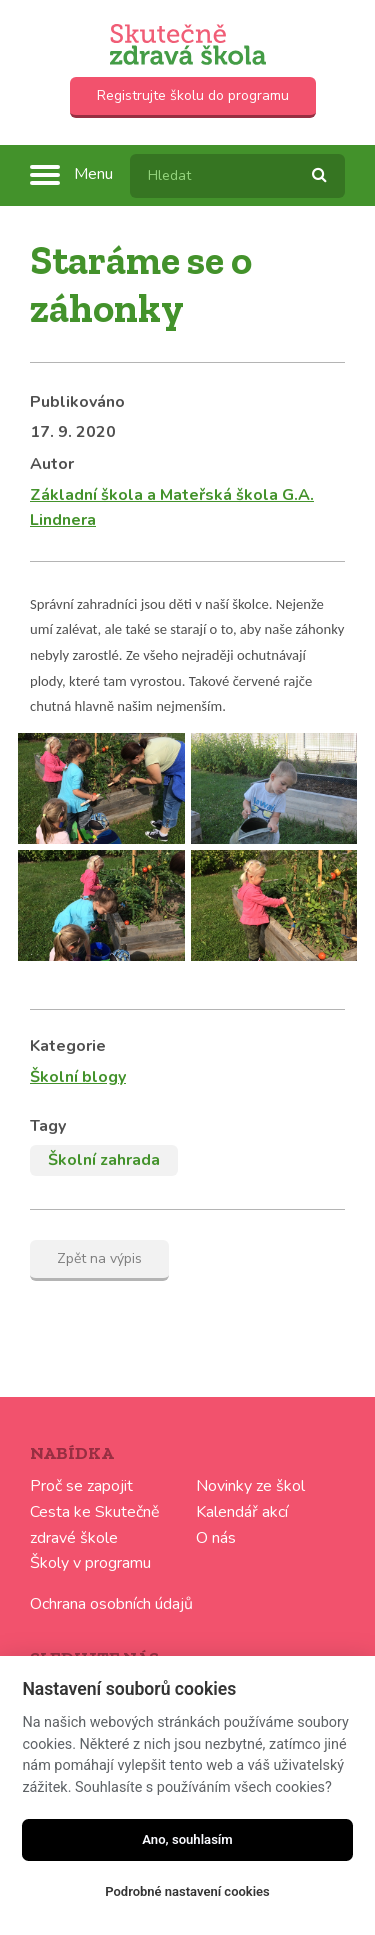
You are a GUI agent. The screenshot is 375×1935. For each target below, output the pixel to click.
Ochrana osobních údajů (111, 1604)
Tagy (48, 1126)
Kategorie (68, 1046)
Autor (52, 464)
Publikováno (77, 402)
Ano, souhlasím (187, 1839)
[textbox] (237, 176)
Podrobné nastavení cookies (187, 1891)
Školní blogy (78, 1077)
